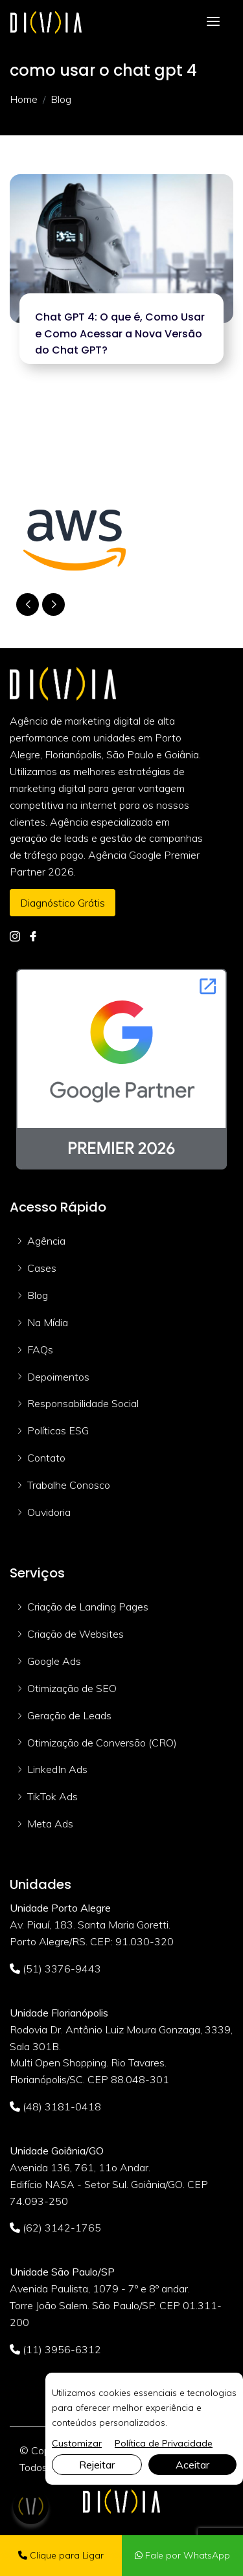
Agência (46, 1240)
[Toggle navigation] (213, 22)
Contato (46, 1457)
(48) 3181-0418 (55, 2106)
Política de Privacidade (164, 2443)
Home (24, 99)
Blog (37, 1295)
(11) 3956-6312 (55, 2349)
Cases (41, 1267)
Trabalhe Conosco (68, 1484)
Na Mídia (47, 1322)
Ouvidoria (49, 1512)
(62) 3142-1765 (55, 2227)
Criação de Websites (75, 1633)
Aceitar (192, 2464)
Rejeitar (97, 2464)
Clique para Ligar (61, 2555)
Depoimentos (58, 1376)
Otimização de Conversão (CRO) (102, 1742)
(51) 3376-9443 (55, 1968)
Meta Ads (50, 1823)
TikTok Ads (52, 1796)
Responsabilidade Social (83, 1403)
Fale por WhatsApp (182, 2555)
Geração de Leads (69, 1715)
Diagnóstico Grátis (62, 902)
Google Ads (54, 1661)
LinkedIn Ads (57, 1769)
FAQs (40, 1349)
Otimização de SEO (72, 1688)
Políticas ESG (58, 1430)
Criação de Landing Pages (87, 1606)
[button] (53, 604)
